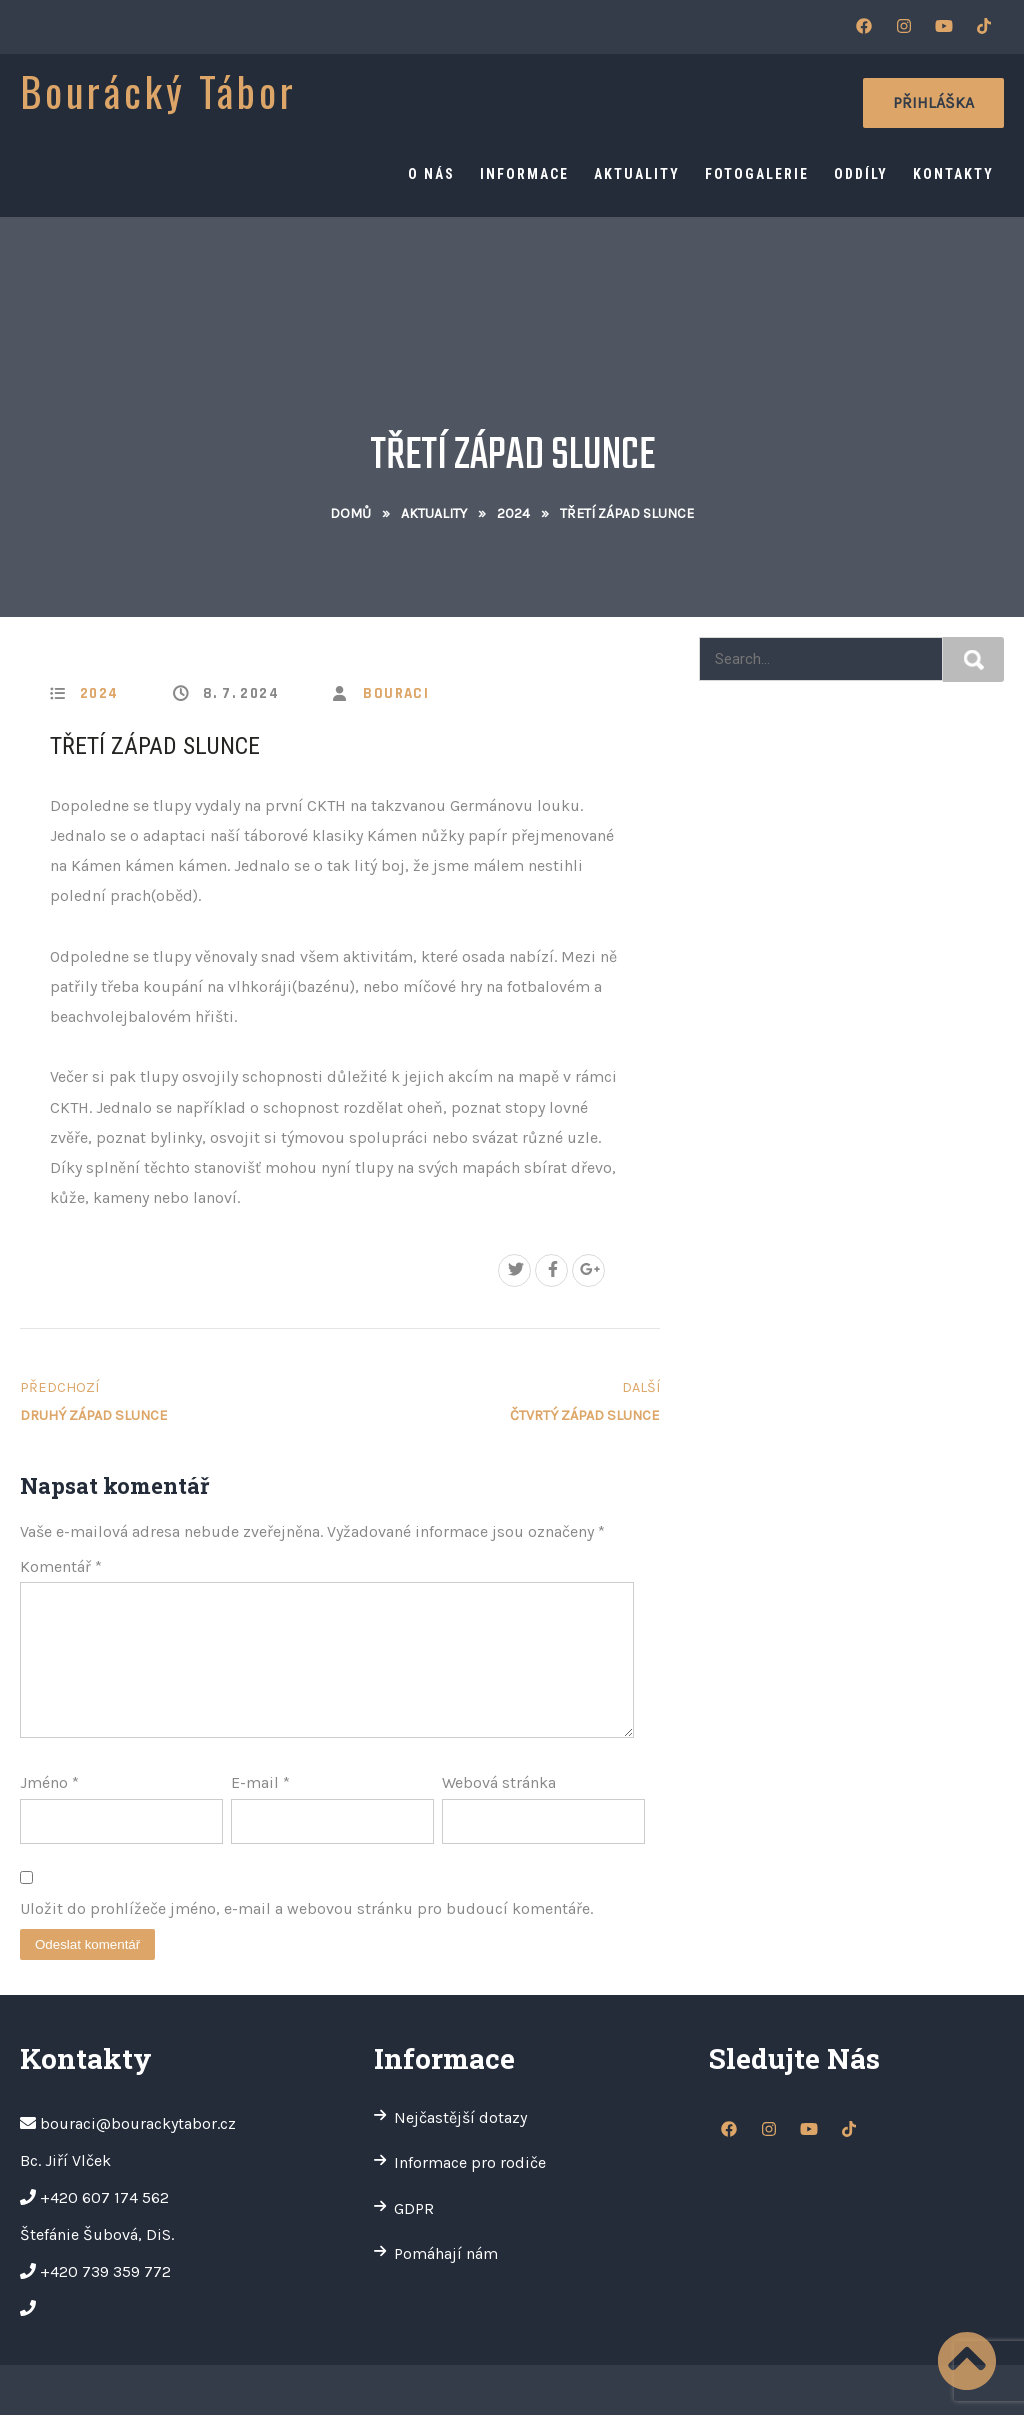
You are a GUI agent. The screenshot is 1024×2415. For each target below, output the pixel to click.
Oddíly (861, 174)
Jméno (49, 1782)
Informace (524, 174)
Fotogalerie (757, 174)
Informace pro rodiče (470, 2162)
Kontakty (953, 174)
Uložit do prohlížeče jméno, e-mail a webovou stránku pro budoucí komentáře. (306, 1908)
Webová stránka (499, 1782)
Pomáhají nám (446, 2253)
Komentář (61, 1566)
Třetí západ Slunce (155, 746)
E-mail (260, 1782)
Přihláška (933, 102)
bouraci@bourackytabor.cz (138, 2123)
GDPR (414, 2208)
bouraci (396, 693)
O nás (431, 174)
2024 (513, 513)
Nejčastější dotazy (460, 2117)
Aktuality (637, 174)
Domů (350, 513)
